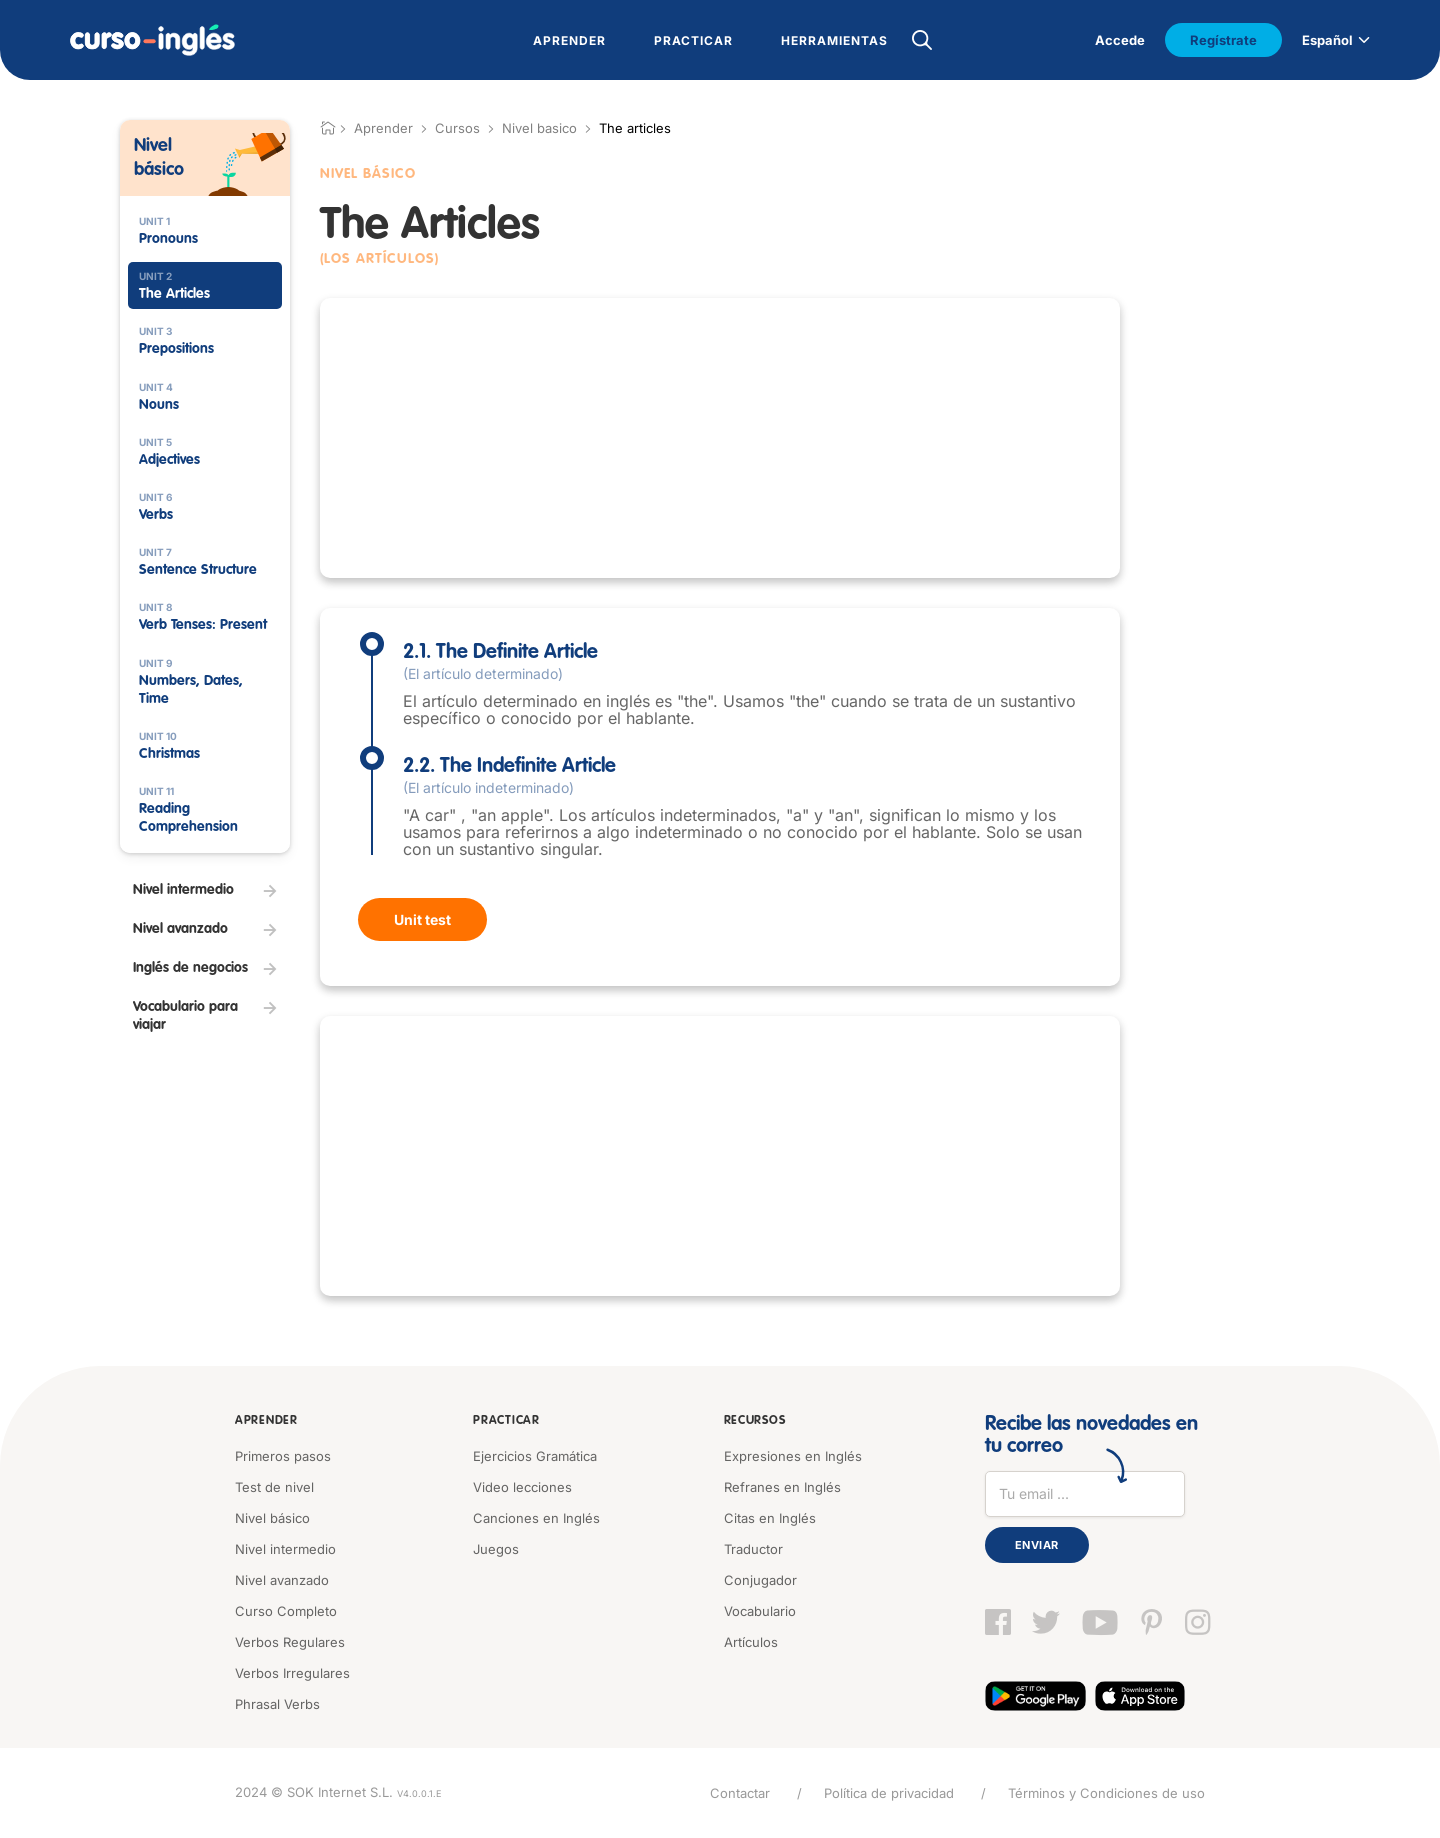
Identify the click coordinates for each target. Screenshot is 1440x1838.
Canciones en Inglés (536, 1518)
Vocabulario (760, 1611)
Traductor (753, 1549)
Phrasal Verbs (277, 1704)
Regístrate (1223, 40)
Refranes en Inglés (782, 1487)
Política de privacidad (889, 1793)
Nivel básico (272, 1518)
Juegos (496, 1549)
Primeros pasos (283, 1456)
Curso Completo (286, 1611)
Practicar (506, 1421)
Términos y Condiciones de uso (1106, 1793)
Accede (1120, 40)
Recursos (755, 1421)
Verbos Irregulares (292, 1673)
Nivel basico (539, 128)
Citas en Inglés (770, 1518)
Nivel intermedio (285, 1549)
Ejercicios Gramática (535, 1456)
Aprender (266, 1421)
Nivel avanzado (282, 1580)
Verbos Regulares (290, 1642)
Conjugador (760, 1580)
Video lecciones (522, 1487)
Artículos (751, 1642)
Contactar (740, 1793)
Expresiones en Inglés (793, 1456)
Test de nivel (274, 1487)
